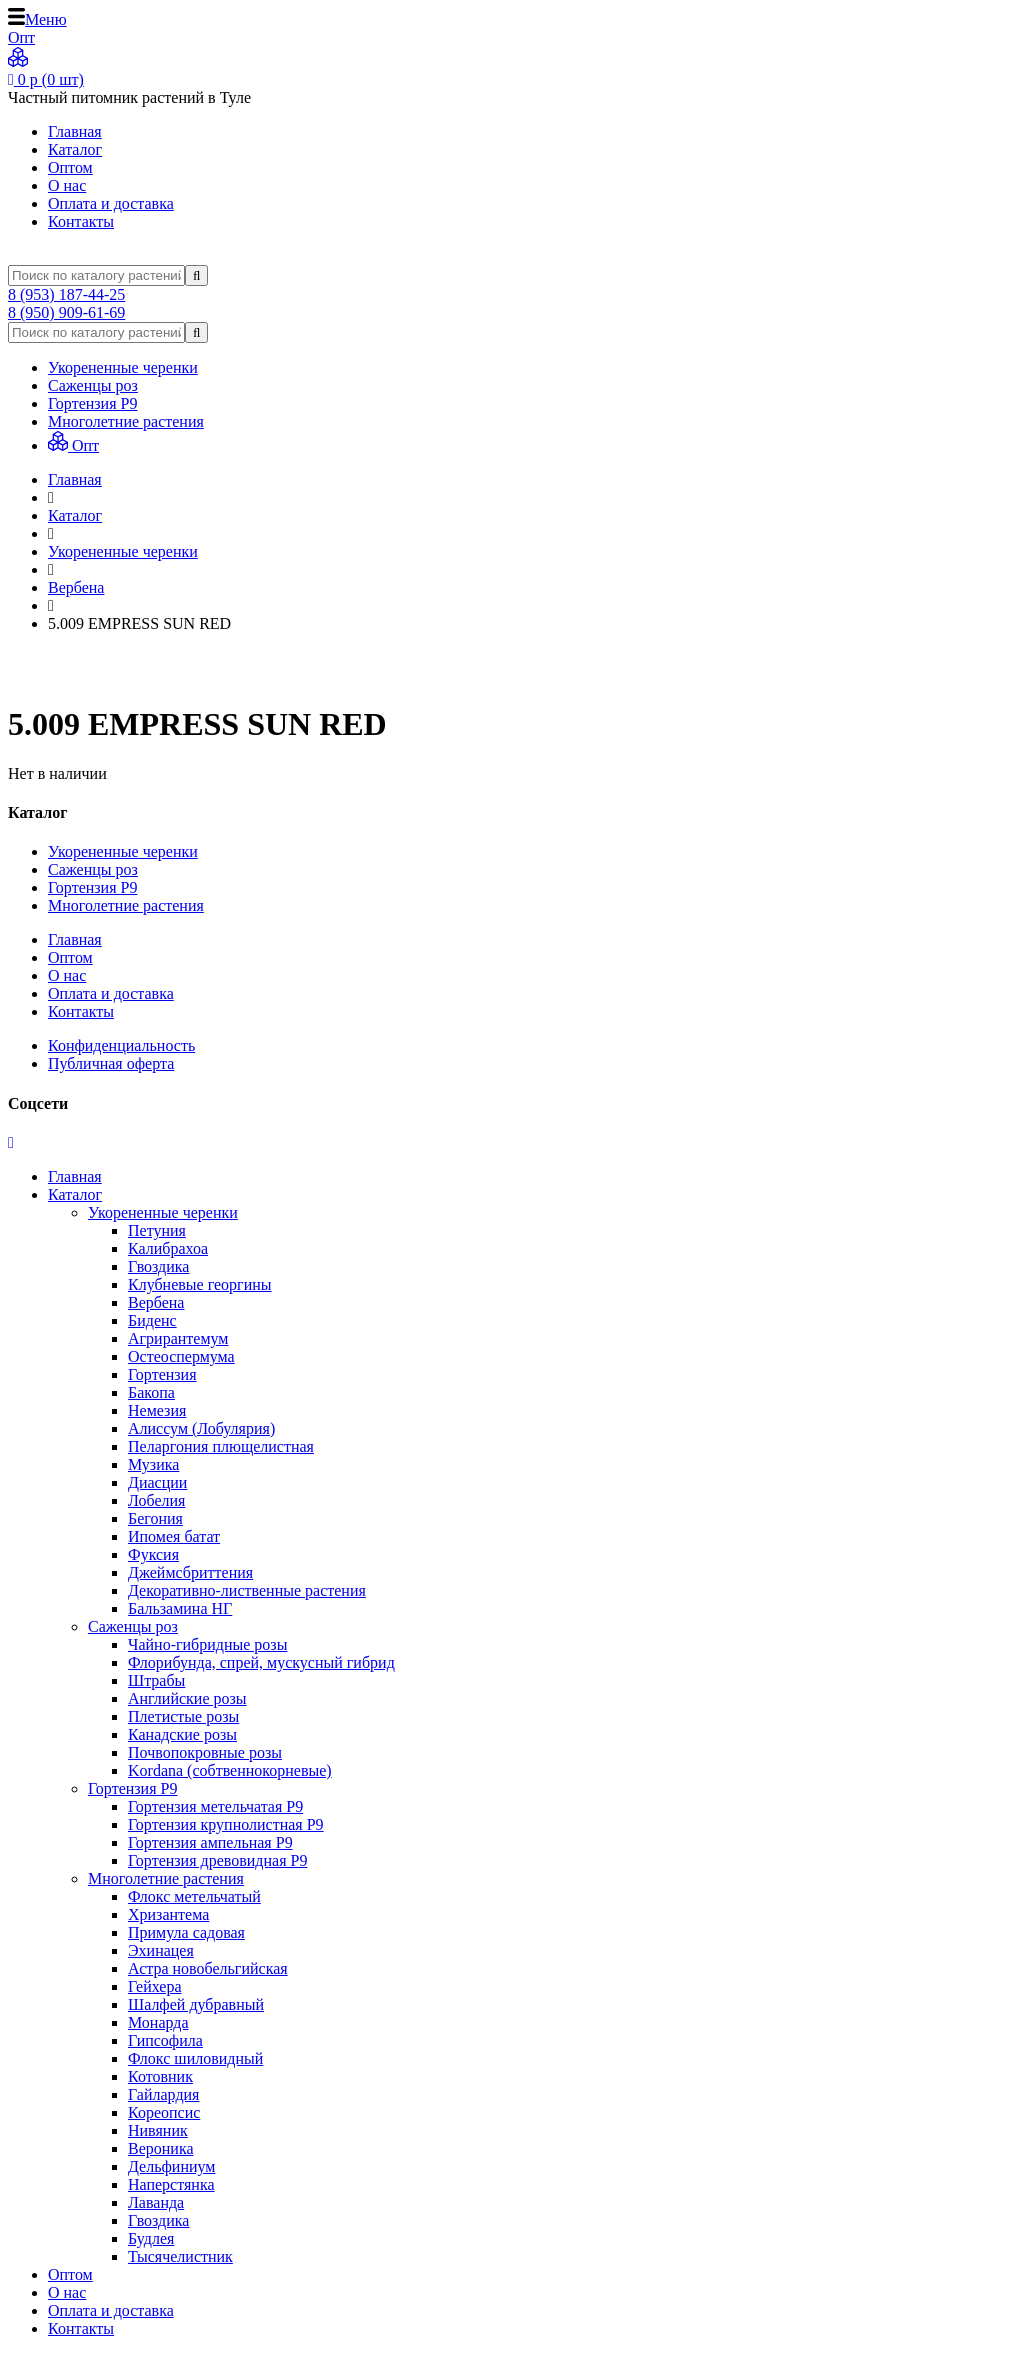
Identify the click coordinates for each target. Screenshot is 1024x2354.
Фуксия (153, 1554)
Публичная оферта (111, 1063)
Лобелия (156, 1500)
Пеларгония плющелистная (221, 1446)
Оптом (70, 167)
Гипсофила (165, 2040)
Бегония (155, 1518)
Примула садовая (186, 1932)
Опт (73, 445)
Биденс (152, 1320)
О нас (67, 185)
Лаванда (156, 2202)
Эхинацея (161, 1950)
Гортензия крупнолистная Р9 (226, 1824)
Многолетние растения (126, 421)
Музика (153, 1464)
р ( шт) (46, 79)
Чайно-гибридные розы (207, 1644)
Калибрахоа (168, 1248)
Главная (75, 131)
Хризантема (168, 1914)
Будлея (151, 2238)
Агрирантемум (178, 1338)
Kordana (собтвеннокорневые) (230, 1770)
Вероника (161, 2148)
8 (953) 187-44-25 (66, 294)
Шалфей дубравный (196, 2004)
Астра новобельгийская (208, 1968)
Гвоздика (158, 1266)
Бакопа (151, 1392)
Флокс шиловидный (195, 2058)
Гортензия (162, 1374)
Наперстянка (171, 2184)
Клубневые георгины (200, 1284)
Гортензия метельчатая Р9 (215, 1806)
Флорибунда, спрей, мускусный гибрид (261, 1662)
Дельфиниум (171, 2166)
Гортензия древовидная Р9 (217, 1860)
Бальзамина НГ (180, 1608)
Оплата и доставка (111, 203)
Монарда (158, 2022)
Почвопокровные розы (205, 1752)
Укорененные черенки (123, 367)
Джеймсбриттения (190, 1572)
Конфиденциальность (121, 1045)
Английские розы (187, 1698)
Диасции (157, 1482)
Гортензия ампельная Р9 (210, 1842)
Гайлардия (163, 2094)
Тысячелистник (180, 2256)
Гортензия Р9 (92, 403)
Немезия (157, 1410)
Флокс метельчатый (194, 1896)
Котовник (160, 2076)
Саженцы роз (93, 385)
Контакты (81, 221)
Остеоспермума (181, 1356)
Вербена (156, 1302)
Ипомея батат (174, 1536)
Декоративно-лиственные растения (247, 1590)
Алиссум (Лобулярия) (201, 1428)
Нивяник (158, 2130)
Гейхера (155, 1986)
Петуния (157, 1230)
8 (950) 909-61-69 (66, 312)
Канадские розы (182, 1734)
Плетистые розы (183, 1716)
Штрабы (156, 1680)
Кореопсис (164, 2112)
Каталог (75, 149)
